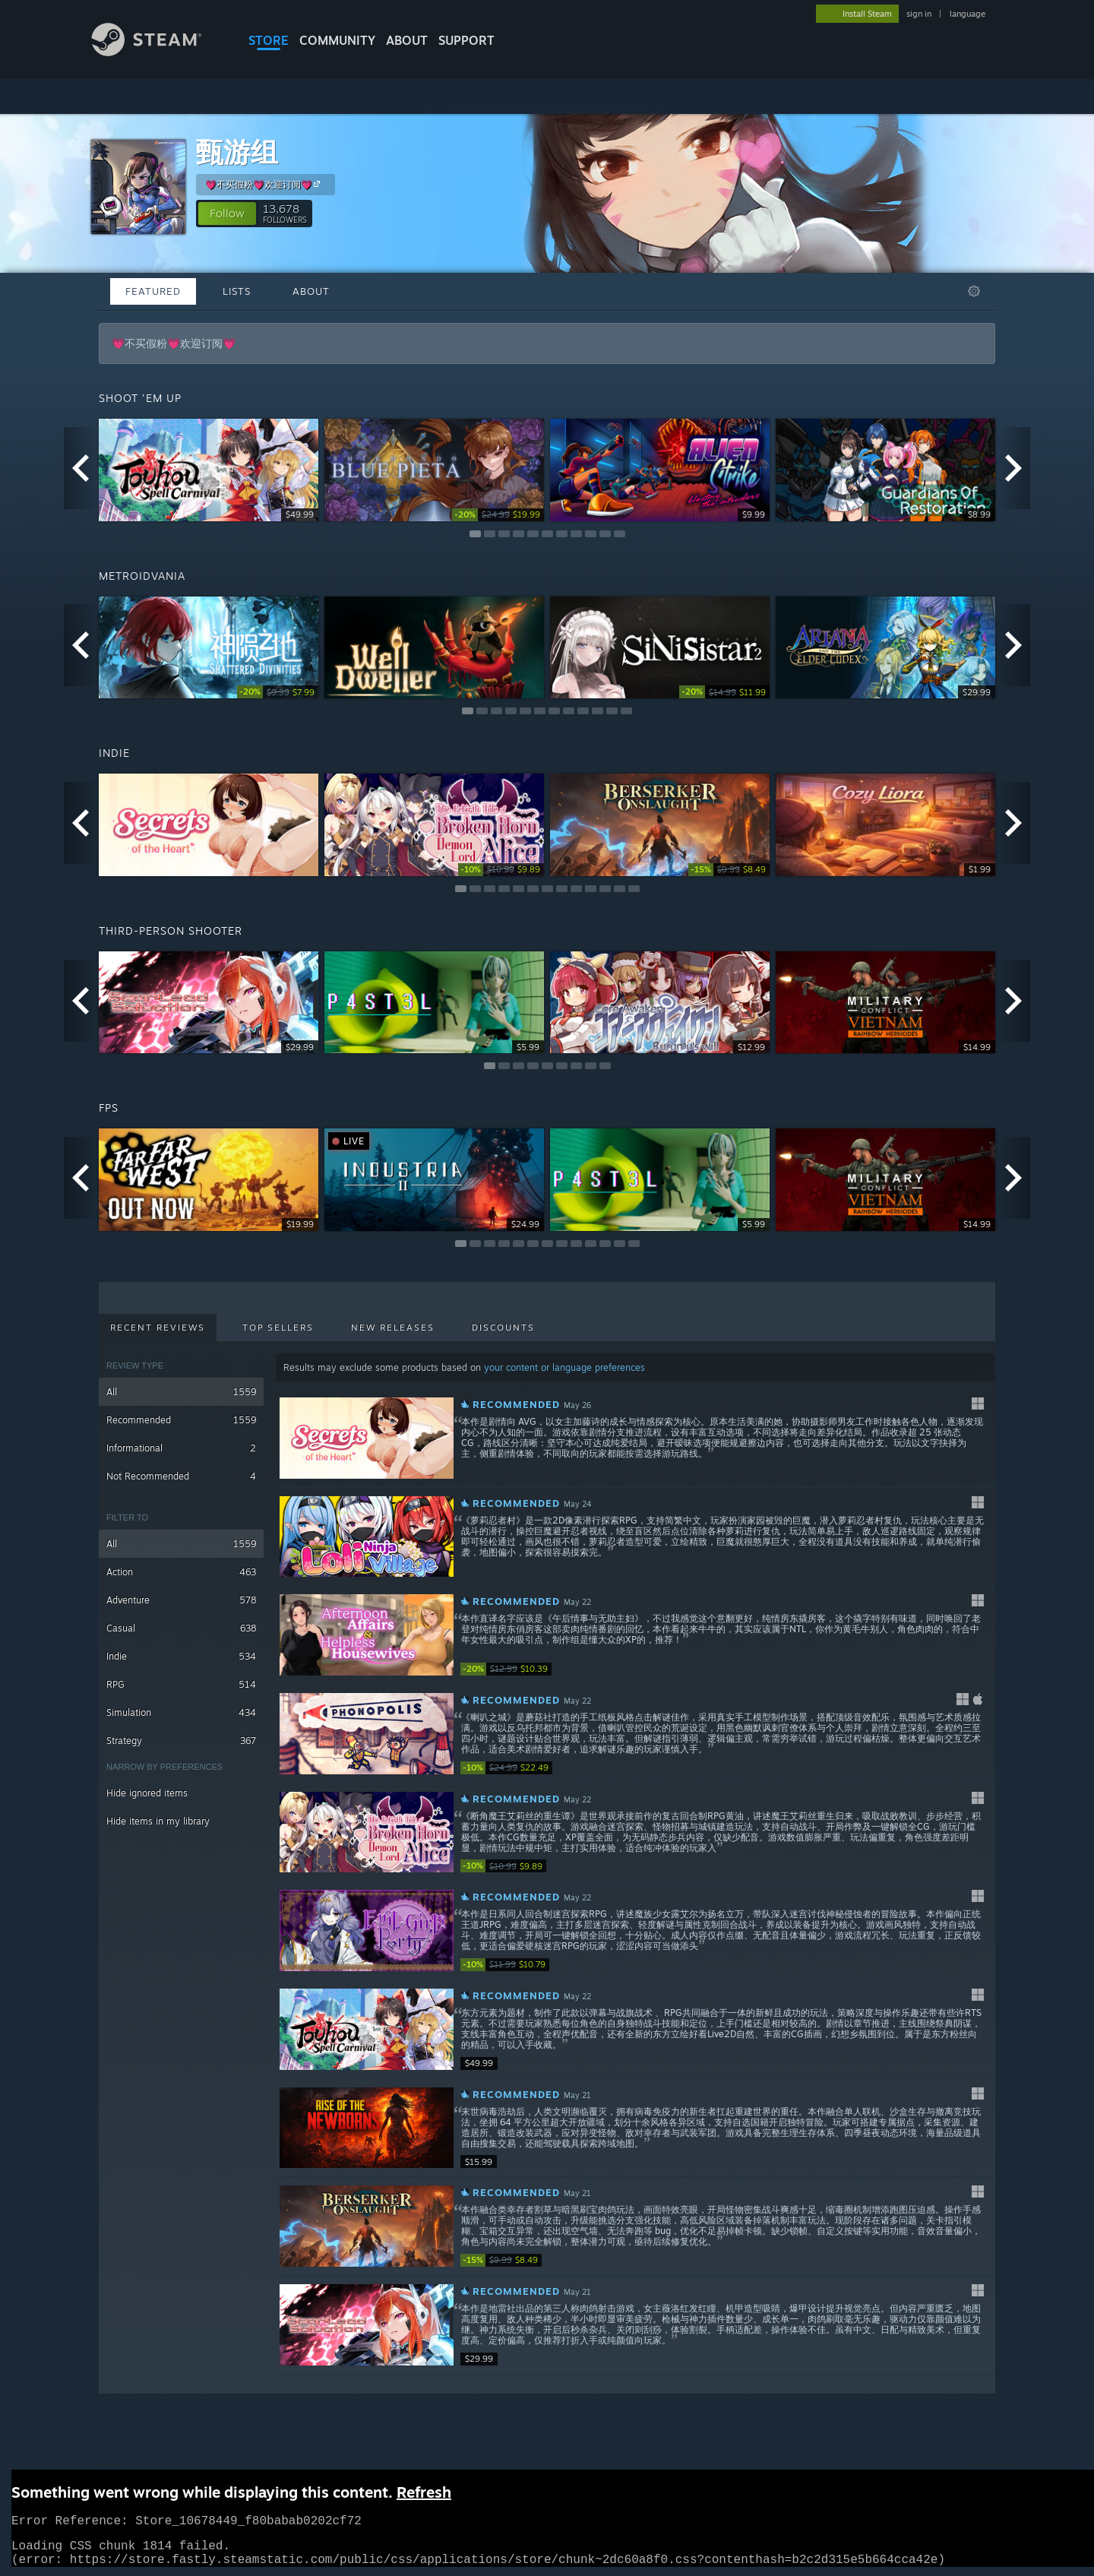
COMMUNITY (337, 40)
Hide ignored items (147, 1793)
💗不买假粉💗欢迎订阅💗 (264, 184)
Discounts (503, 1327)
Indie (181, 1656)
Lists (237, 291)
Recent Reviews (157, 1327)
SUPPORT (466, 40)
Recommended (181, 1419)
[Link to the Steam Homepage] (158, 52)
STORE (268, 40)
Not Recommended (181, 1476)
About (407, 40)
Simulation (181, 1712)
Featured (153, 291)
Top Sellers (278, 1327)
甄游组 (237, 151)
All (181, 1391)
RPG (181, 1684)
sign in (918, 13)
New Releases (393, 1327)
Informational (181, 1447)
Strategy (181, 1740)
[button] (227, 213)
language (967, 13)
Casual (181, 1628)
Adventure (181, 1599)
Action (181, 1571)
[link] (498, 514)
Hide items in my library (158, 1821)
